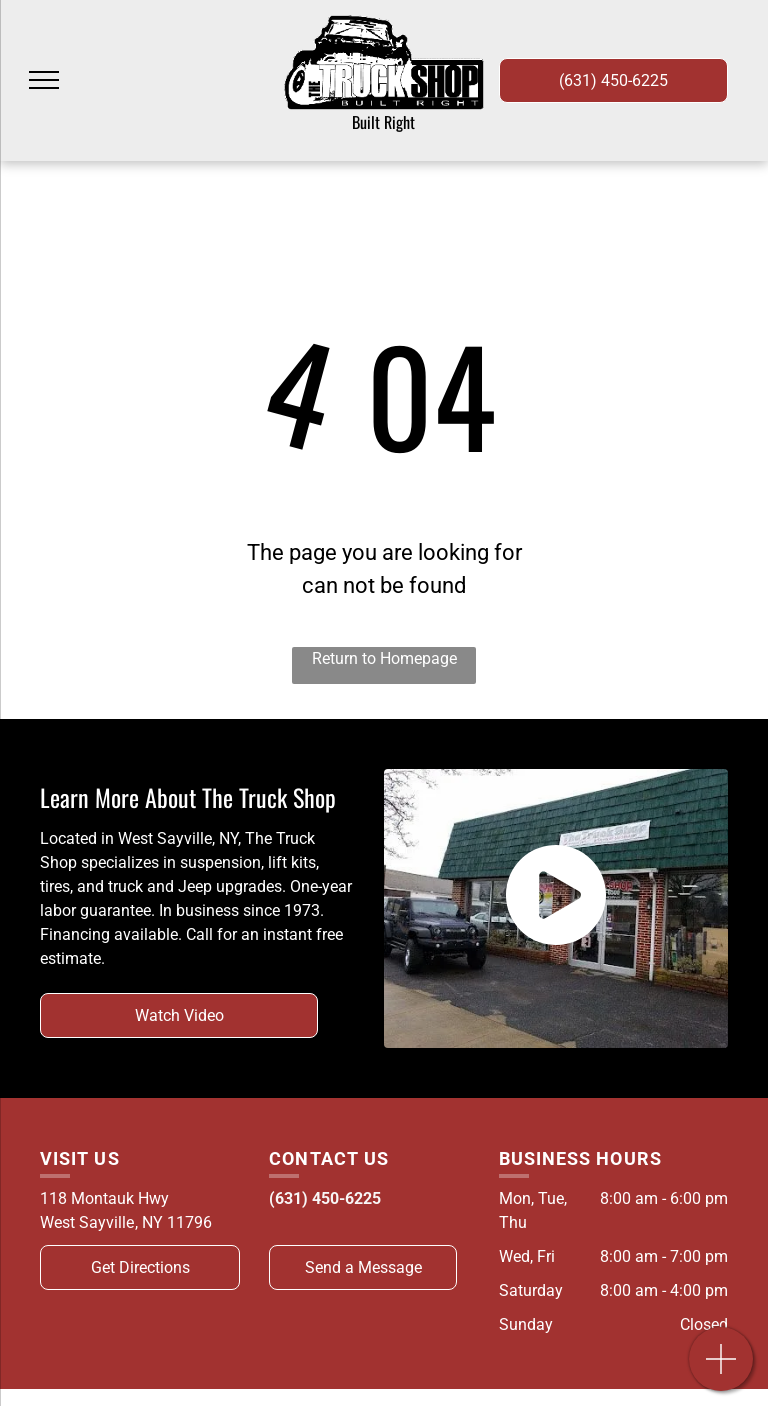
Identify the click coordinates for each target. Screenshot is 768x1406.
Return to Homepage (384, 658)
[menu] (44, 80)
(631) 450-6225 (325, 1198)
